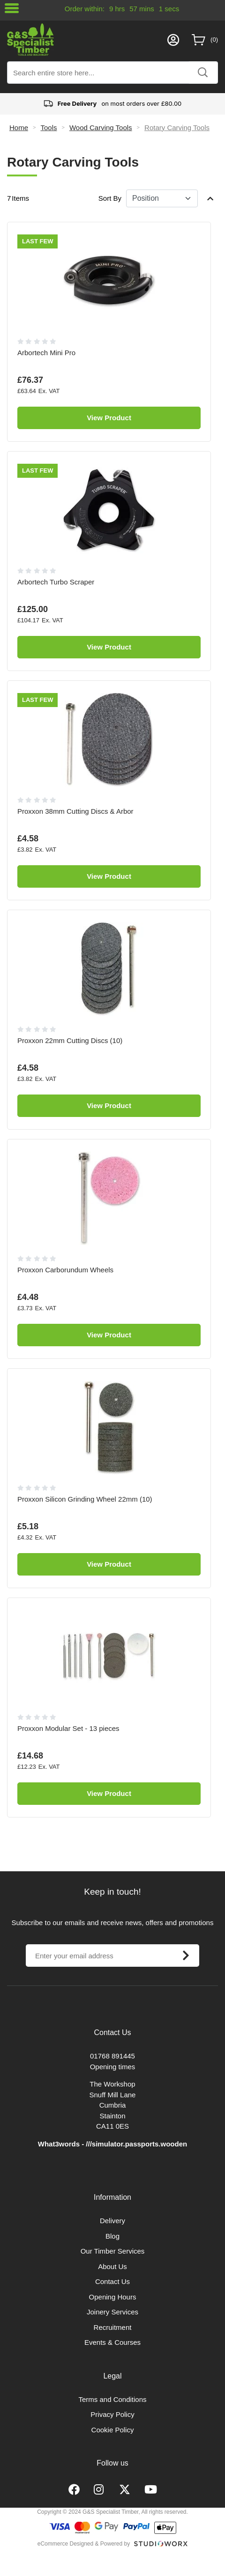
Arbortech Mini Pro (46, 353)
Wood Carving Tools (100, 127)
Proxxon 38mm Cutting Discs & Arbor (75, 811)
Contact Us (112, 2281)
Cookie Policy (112, 2430)
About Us (112, 2266)
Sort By (109, 198)
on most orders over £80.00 (113, 104)
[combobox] (112, 72)
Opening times (112, 2067)
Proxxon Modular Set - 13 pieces (68, 1728)
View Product (109, 418)
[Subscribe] (185, 1955)
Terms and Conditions (112, 2399)
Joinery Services (112, 2312)
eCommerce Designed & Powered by (84, 2543)
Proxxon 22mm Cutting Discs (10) (69, 1040)
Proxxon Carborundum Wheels (65, 1270)
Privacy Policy (112, 2414)
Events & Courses (112, 2342)
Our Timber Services (113, 2251)
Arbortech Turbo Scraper (55, 582)
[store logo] (85, 39)
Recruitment (113, 2327)
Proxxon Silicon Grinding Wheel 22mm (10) (84, 1499)
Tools (48, 127)
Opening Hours (112, 2297)
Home (18, 127)
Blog (112, 2236)
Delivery (112, 2221)
